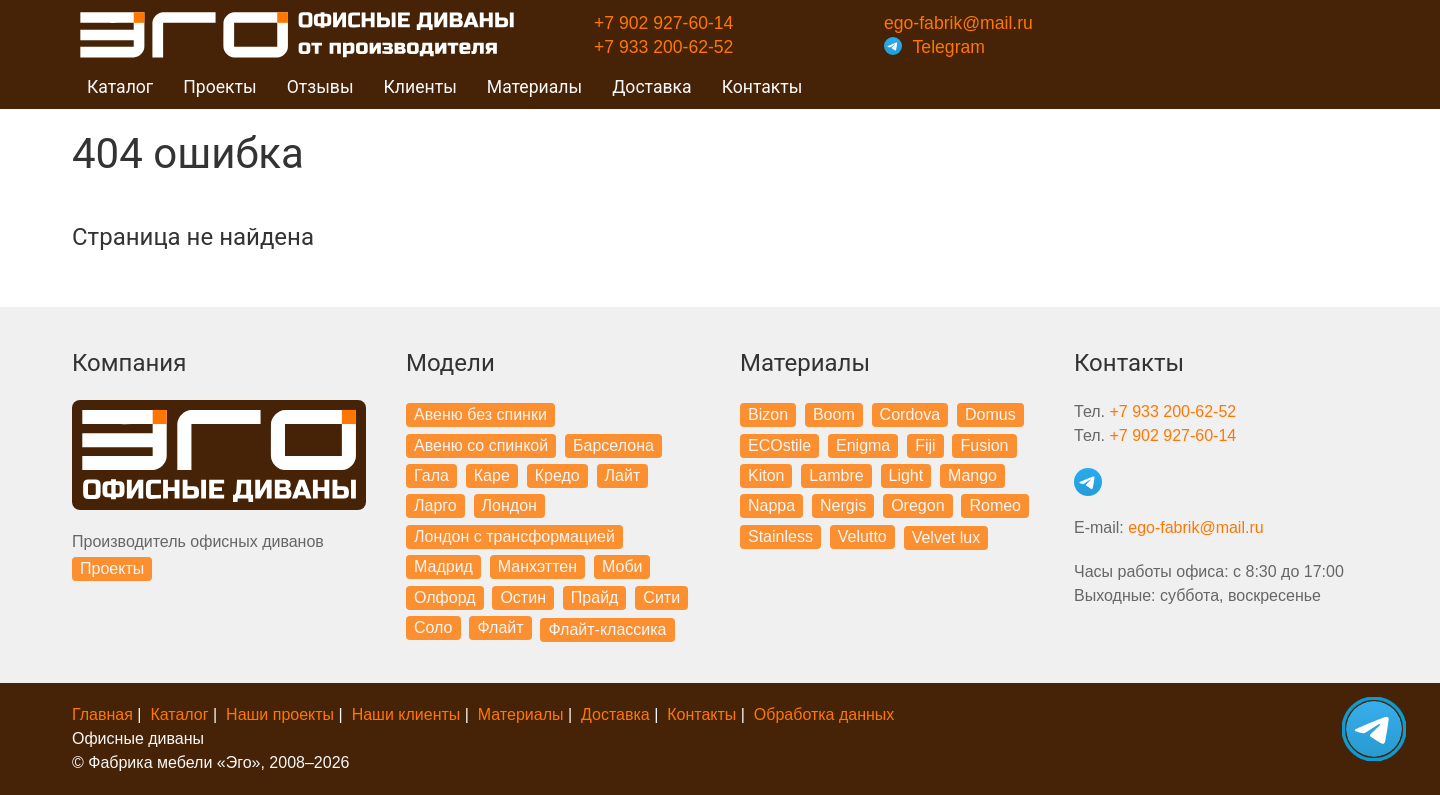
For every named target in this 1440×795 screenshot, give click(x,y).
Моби (622, 566)
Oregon (917, 505)
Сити (661, 597)
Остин (523, 597)
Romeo (995, 505)
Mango (972, 475)
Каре (492, 475)
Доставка (652, 87)
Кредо (557, 475)
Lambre (836, 475)
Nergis (843, 505)
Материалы (521, 714)
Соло (433, 627)
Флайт (500, 627)
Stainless (780, 536)
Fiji (925, 445)
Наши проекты (280, 714)
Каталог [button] (120, 87)
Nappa (771, 505)
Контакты (762, 87)
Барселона (613, 445)
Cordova (910, 414)
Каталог (179, 714)
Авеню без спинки (480, 414)
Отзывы (320, 87)
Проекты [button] (219, 87)
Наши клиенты (406, 714)
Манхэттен (537, 566)
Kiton (766, 475)
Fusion (984, 445)
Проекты (112, 568)
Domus (990, 414)
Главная (102, 714)
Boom (834, 414)
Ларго (435, 505)
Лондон (509, 505)
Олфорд (445, 597)
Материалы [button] (534, 87)
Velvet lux (946, 537)
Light (906, 475)
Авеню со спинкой (481, 445)
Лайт (623, 475)
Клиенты (420, 87)
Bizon (768, 414)
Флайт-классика (607, 629)
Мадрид (443, 566)
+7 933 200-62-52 (663, 47)
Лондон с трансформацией (514, 536)
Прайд (595, 597)
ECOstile (779, 445)
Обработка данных (824, 714)
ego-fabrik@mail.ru (958, 23)
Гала (431, 475)
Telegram (934, 47)
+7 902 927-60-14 (663, 23)
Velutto (862, 536)
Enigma (863, 445)
